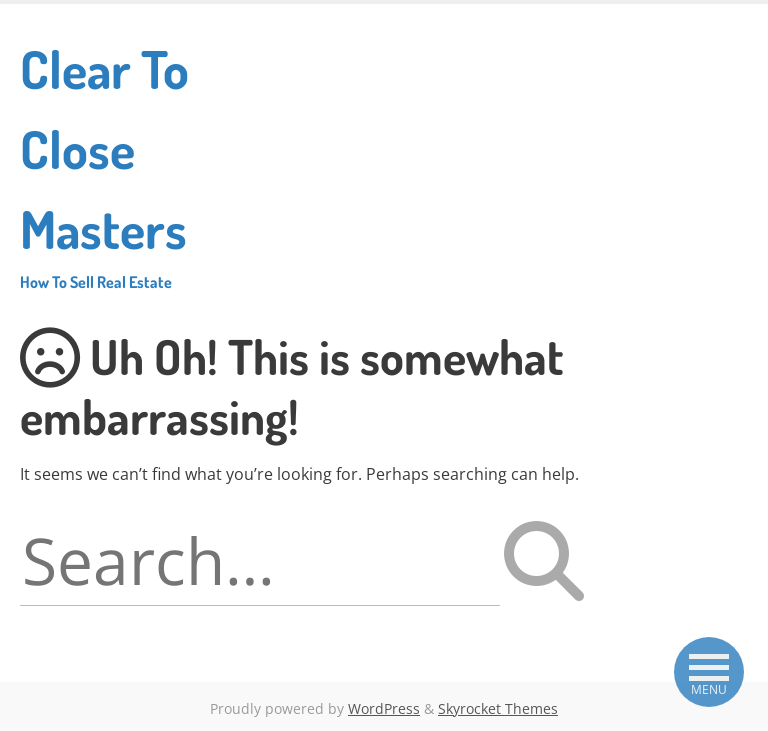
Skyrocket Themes (498, 708)
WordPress (384, 708)
